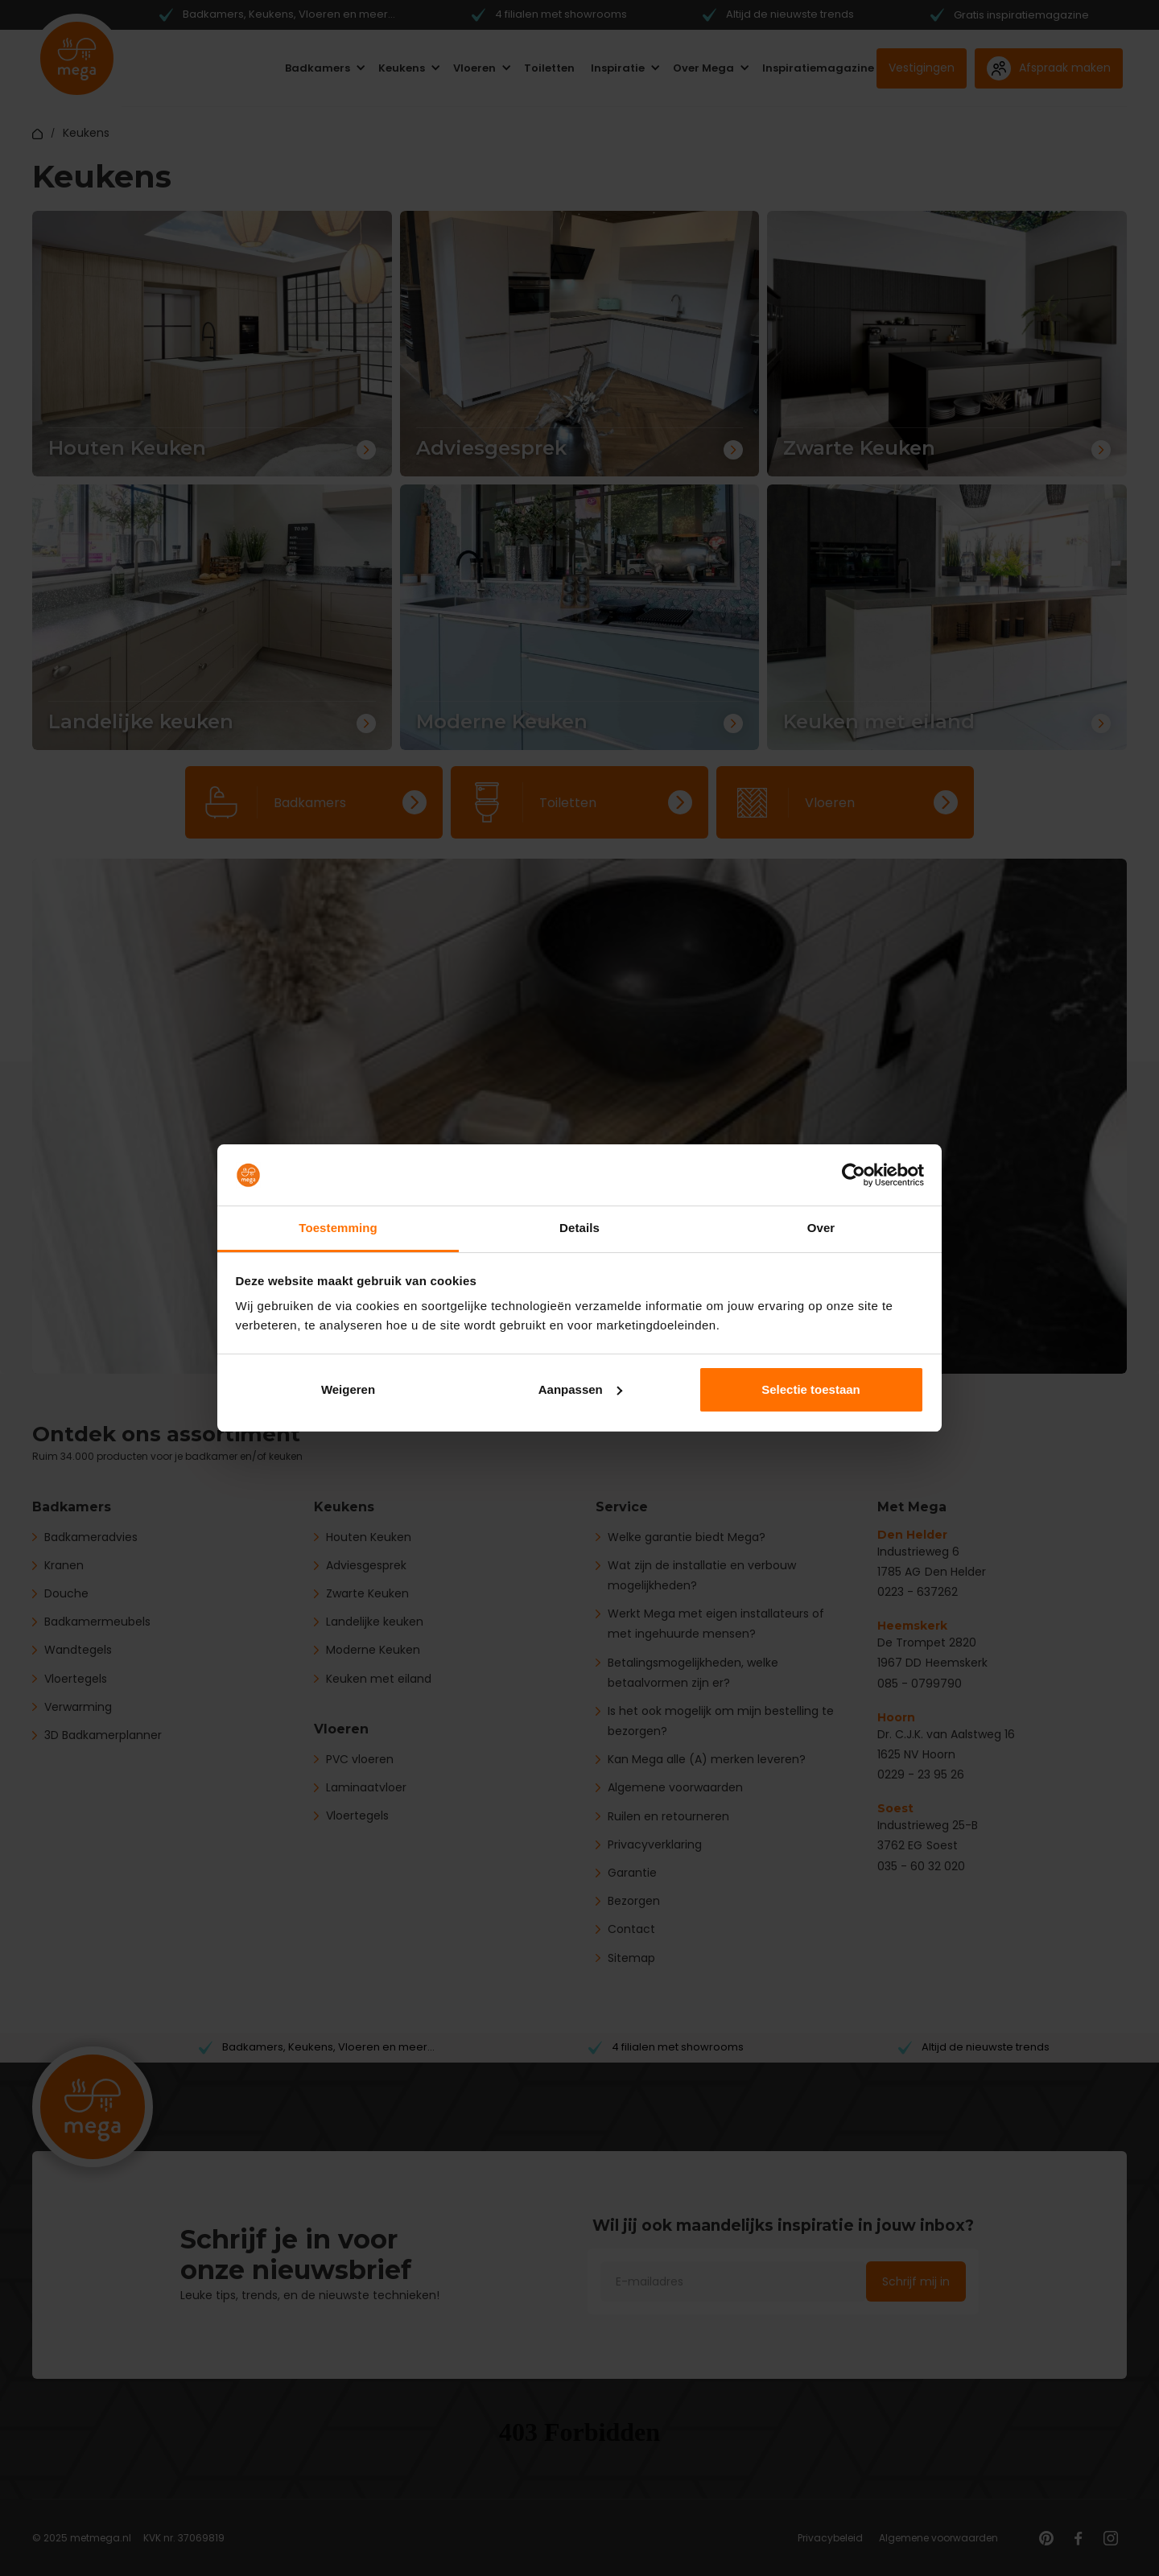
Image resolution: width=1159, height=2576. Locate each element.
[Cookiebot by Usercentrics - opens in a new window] (853, 1175)
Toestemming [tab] (338, 1227)
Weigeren (348, 1389)
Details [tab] (579, 1227)
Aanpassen (580, 1389)
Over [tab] (821, 1227)
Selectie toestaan (810, 1389)
